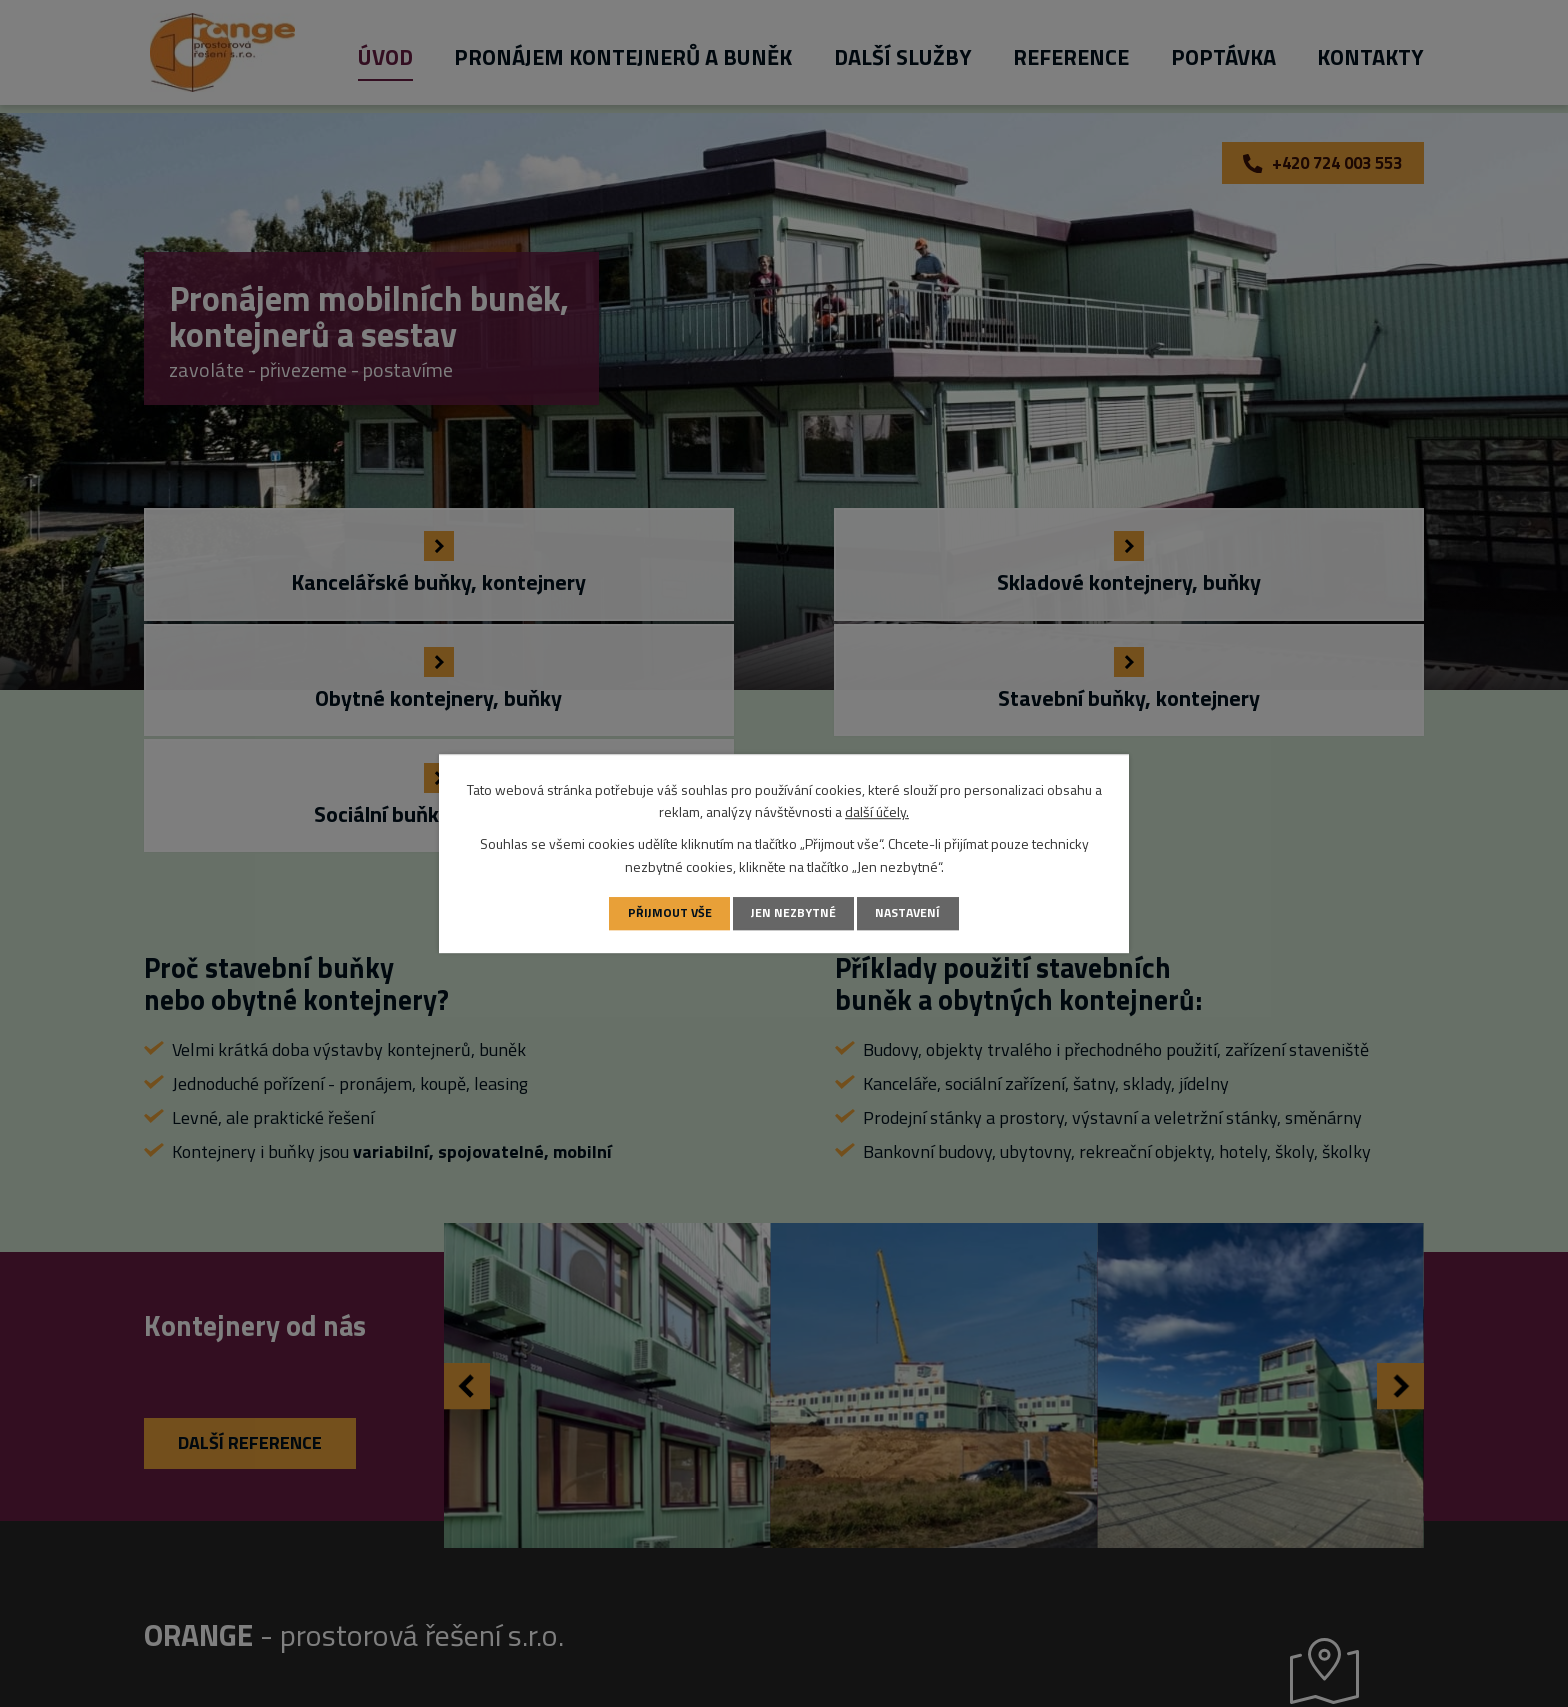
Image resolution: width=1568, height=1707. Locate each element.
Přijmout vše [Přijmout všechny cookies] (667, 912)
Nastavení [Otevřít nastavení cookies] (909, 912)
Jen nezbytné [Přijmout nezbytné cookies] (793, 912)
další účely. (877, 811)
